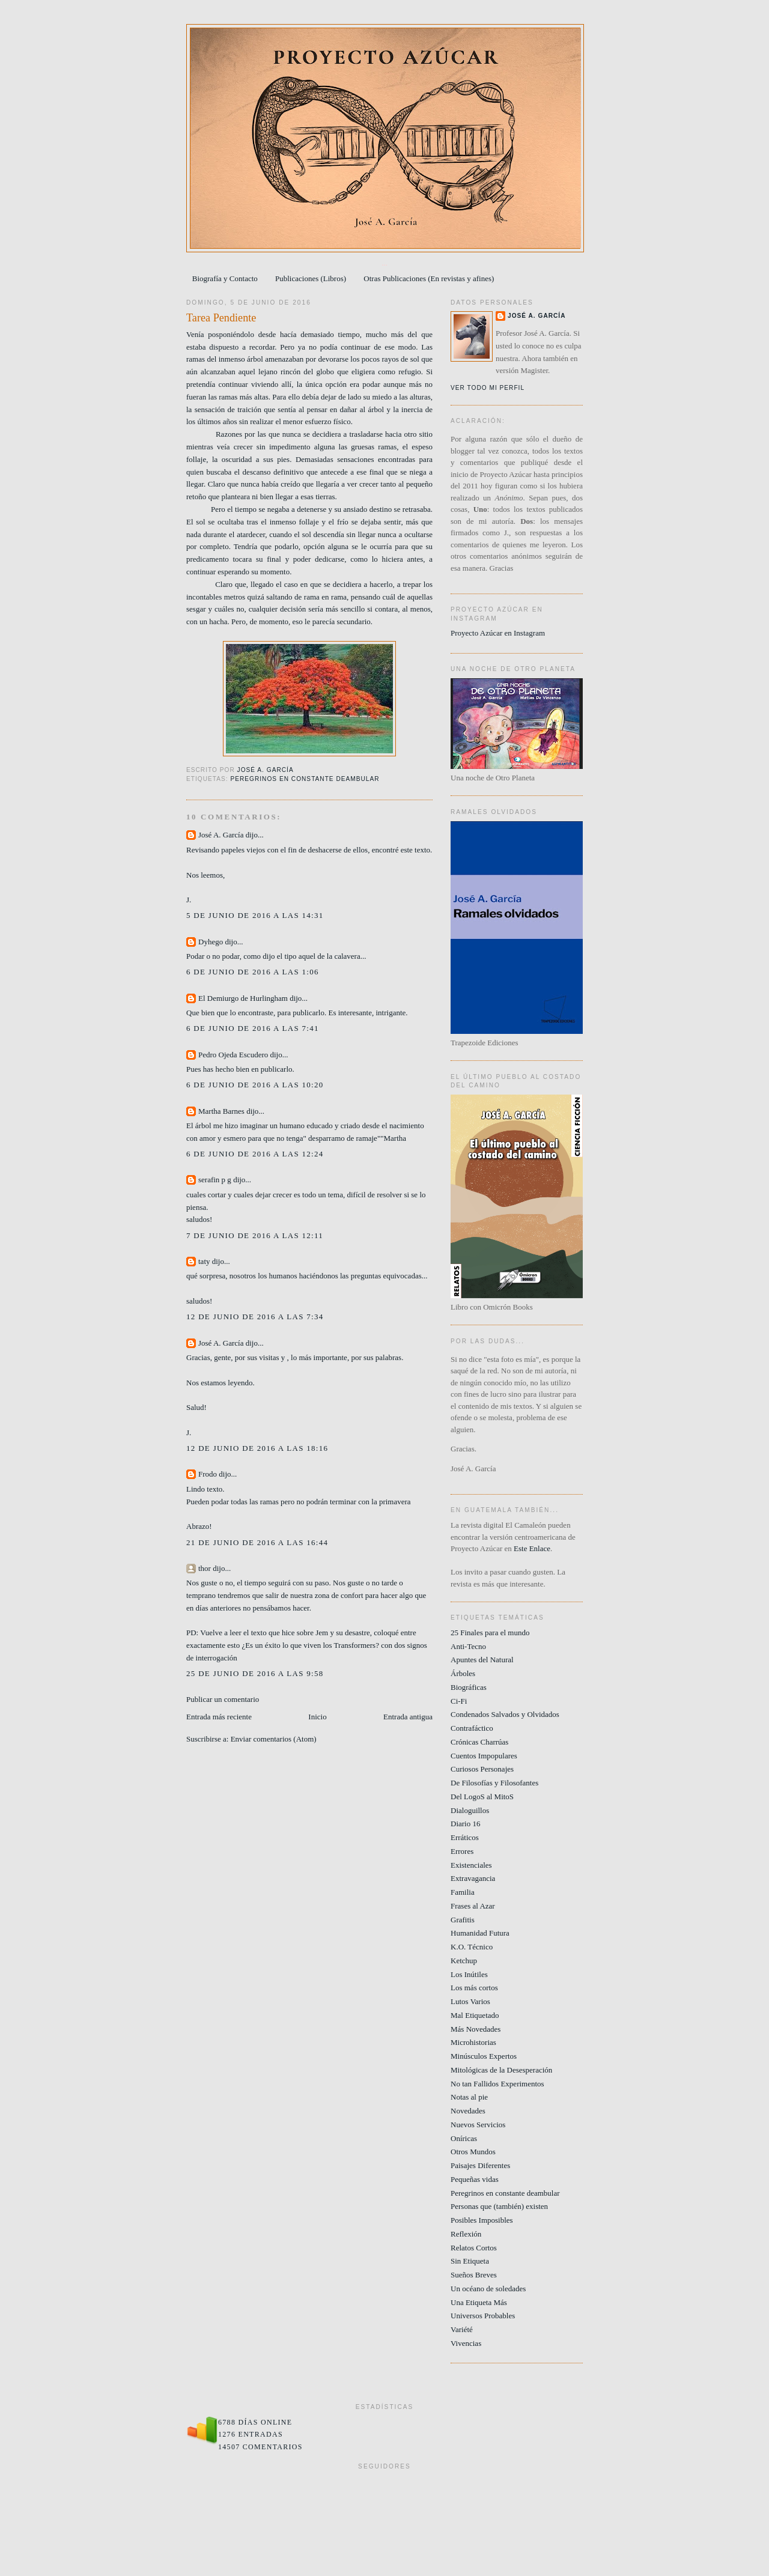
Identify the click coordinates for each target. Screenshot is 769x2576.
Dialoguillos (470, 1810)
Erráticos (465, 1837)
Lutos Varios (470, 2001)
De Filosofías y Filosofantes (494, 1782)
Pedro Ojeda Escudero (233, 1054)
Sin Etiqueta (470, 2260)
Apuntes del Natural (482, 1659)
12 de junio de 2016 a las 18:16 (257, 1448)
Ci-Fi (459, 1701)
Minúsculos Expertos (484, 2056)
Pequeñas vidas (475, 2179)
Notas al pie (469, 2096)
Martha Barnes (221, 1111)
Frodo (207, 1473)
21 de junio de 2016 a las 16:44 (257, 1542)
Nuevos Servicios (478, 2124)
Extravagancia (473, 1878)
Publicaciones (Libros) (310, 278)
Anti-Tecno (468, 1646)
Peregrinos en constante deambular (304, 779)
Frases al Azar (473, 1905)
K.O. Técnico (472, 1946)
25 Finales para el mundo (490, 1632)
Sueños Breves (474, 2274)
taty (204, 1261)
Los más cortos (474, 1987)
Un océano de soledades (488, 2288)
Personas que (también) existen (499, 2206)
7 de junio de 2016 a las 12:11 (254, 1235)
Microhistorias (473, 2042)
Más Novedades (475, 2029)
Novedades (468, 2110)
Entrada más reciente (219, 1716)
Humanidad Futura (480, 1932)
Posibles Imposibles (482, 2220)
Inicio (317, 1716)
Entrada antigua (408, 1716)
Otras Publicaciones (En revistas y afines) (428, 278)
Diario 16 (465, 1823)
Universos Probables (483, 2315)
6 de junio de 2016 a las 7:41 (252, 1028)
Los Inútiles (469, 1974)
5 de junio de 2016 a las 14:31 (255, 915)
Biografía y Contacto (225, 278)
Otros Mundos (473, 2151)
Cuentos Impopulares (484, 1755)
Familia (463, 1892)
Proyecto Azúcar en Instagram (498, 632)
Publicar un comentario (222, 1699)
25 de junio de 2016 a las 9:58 (255, 1673)
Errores (462, 1851)
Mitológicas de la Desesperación (501, 2069)
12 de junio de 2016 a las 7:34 (255, 1316)
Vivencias (466, 2343)
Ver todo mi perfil (487, 387)
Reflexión (466, 2233)
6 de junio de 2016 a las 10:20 (255, 1084)
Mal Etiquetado (475, 2015)
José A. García (220, 834)
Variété (462, 2329)
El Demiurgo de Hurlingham (243, 998)
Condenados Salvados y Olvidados (505, 1714)
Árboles (463, 1673)
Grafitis (463, 1919)
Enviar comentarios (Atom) (274, 1738)
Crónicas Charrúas (479, 1741)
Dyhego (210, 941)
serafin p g (214, 1179)
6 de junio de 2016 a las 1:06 (252, 971)
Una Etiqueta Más (479, 2302)
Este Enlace (532, 1548)
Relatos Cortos (474, 2247)
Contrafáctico (472, 1728)
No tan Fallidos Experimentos (497, 2083)
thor (204, 1568)
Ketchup (464, 1960)
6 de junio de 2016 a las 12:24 (255, 1153)
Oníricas (464, 2138)
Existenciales (471, 1865)
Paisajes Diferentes (480, 2165)
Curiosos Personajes (482, 1768)
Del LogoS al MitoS (482, 1796)
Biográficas (469, 1687)
